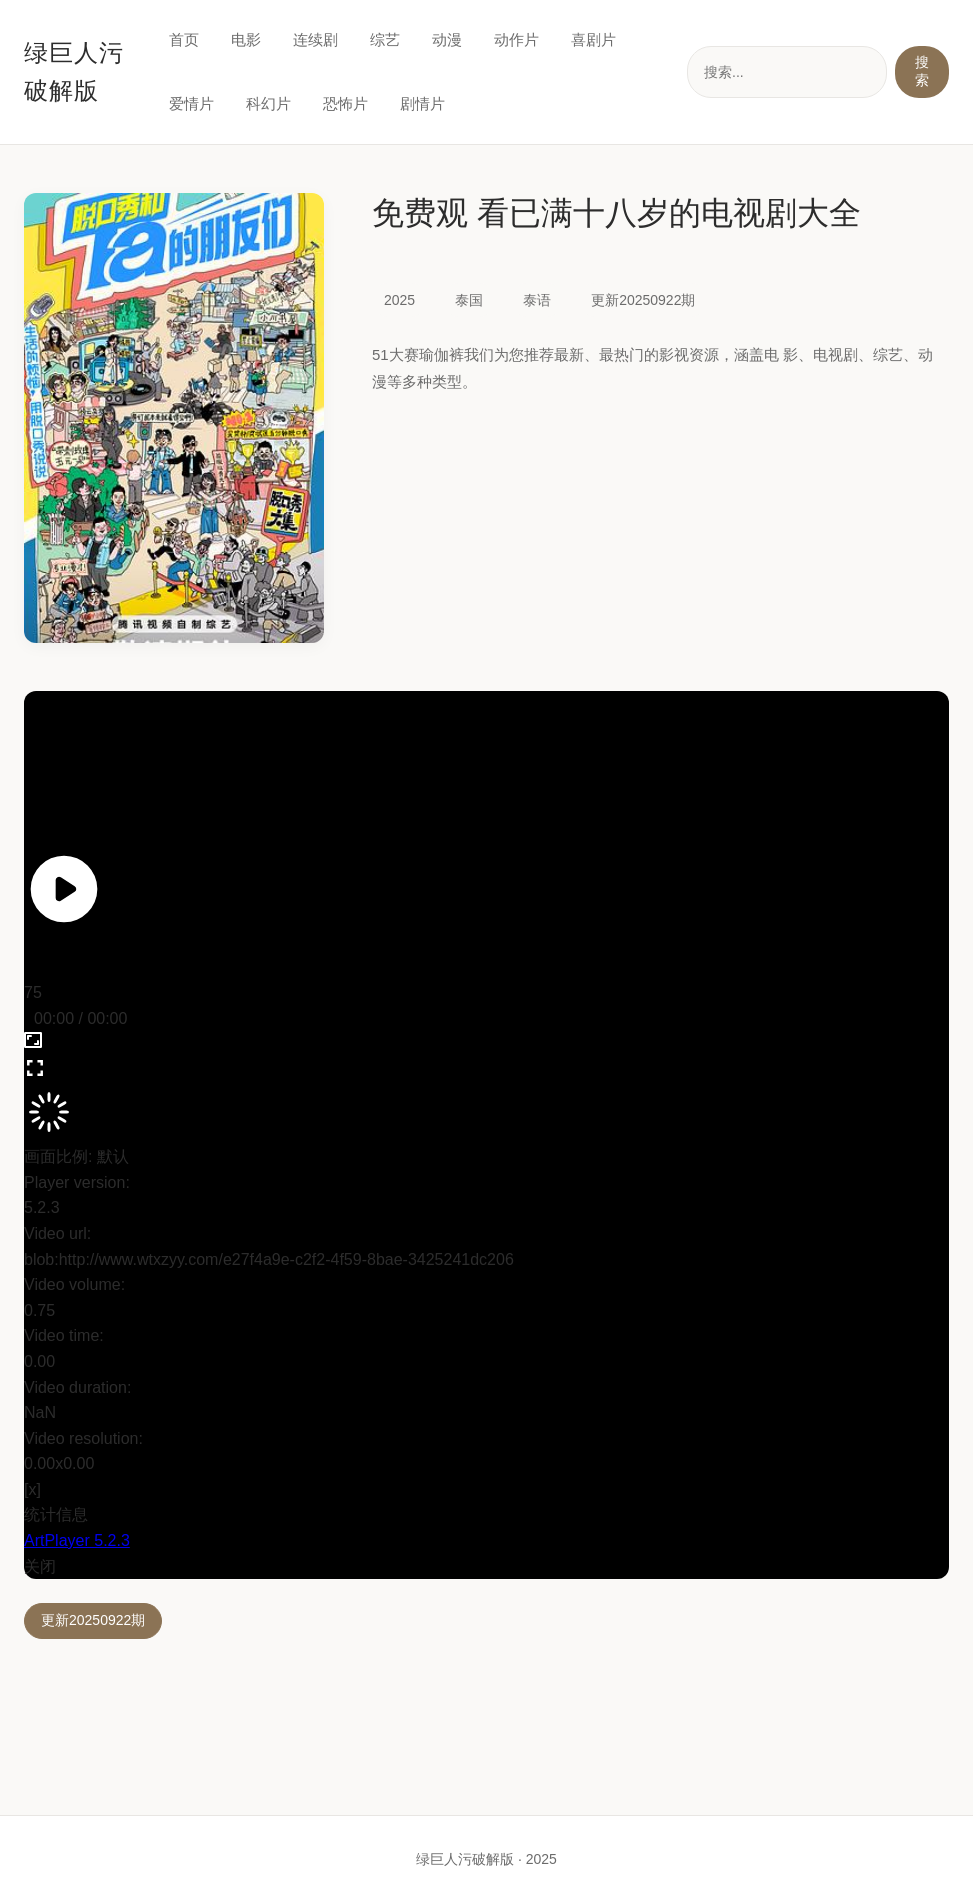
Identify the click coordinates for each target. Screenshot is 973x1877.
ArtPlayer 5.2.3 (77, 1540)
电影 (246, 39)
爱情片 (191, 103)
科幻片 (268, 103)
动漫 (447, 39)
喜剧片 (593, 39)
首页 (184, 39)
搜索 (922, 71)
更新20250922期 (93, 1620)
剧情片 (422, 103)
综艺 (385, 39)
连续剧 (315, 39)
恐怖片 (345, 103)
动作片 (516, 39)
